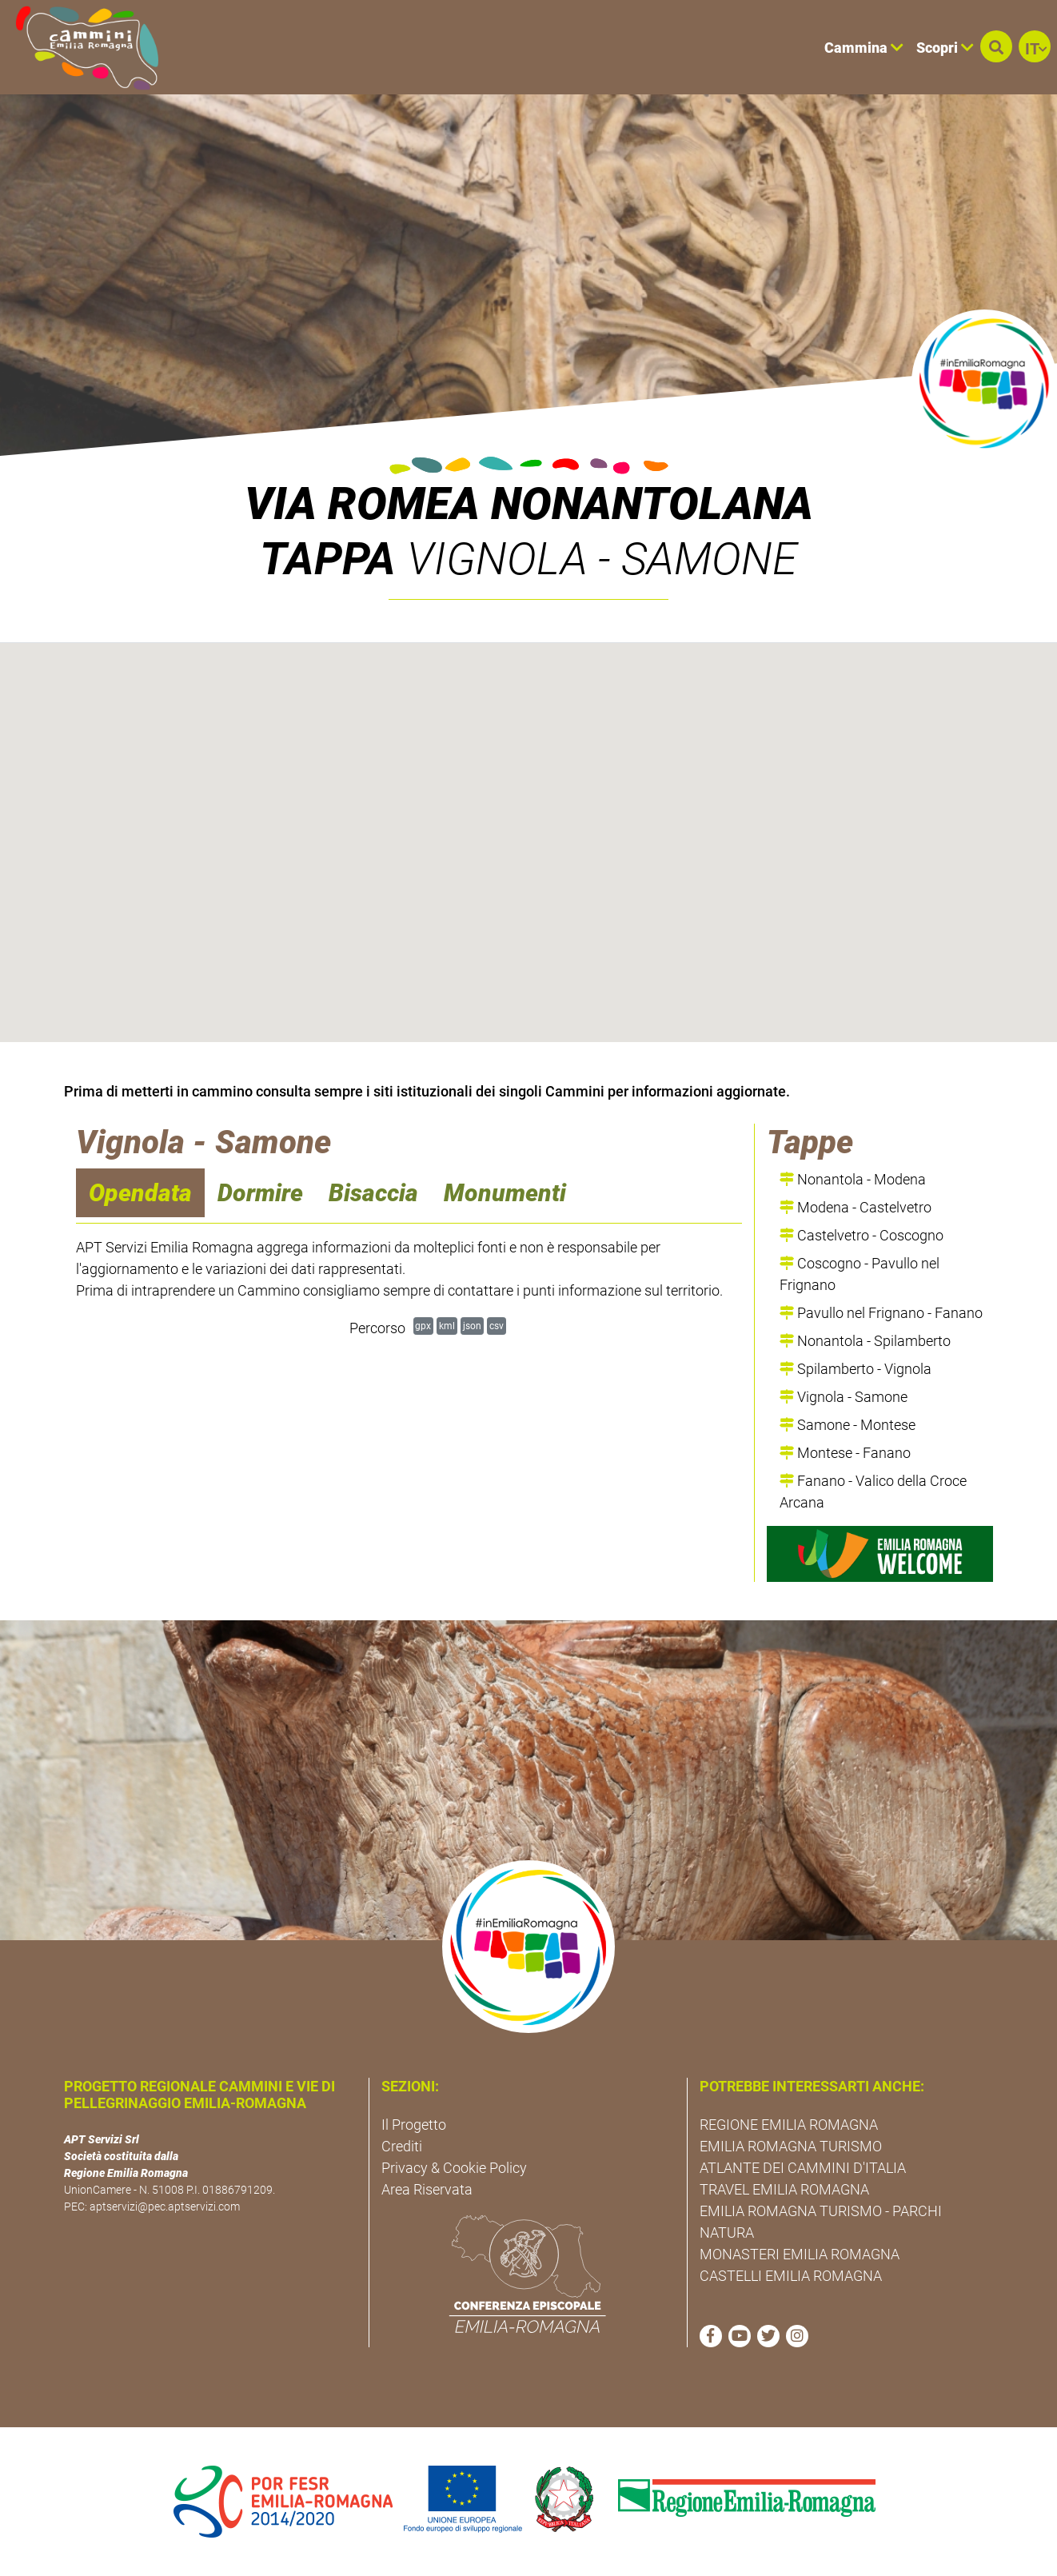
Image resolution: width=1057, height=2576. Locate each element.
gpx (423, 1326)
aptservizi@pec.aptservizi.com (165, 2206)
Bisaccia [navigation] (373, 1193)
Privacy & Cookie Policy (454, 2167)
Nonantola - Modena (853, 1179)
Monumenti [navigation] (505, 1193)
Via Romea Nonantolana (529, 503)
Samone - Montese (847, 1424)
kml (447, 1326)
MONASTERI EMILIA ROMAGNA (799, 2254)
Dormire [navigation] (260, 1193)
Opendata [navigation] (140, 1193)
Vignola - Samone (843, 1396)
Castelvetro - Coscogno (861, 1235)
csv (496, 1326)
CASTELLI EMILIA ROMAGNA (791, 2275)
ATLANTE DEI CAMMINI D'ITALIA (803, 2167)
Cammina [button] (863, 47)
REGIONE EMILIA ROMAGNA (789, 2124)
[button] (996, 46)
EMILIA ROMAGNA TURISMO (791, 2146)
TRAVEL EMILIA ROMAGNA (784, 2189)
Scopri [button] (945, 47)
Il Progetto (413, 2124)
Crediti (401, 2146)
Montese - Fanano (845, 1452)
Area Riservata (427, 2189)
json (472, 1326)
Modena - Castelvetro (855, 1207)
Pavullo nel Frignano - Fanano (881, 1312)
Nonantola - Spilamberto (865, 1340)
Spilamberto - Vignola (855, 1368)
